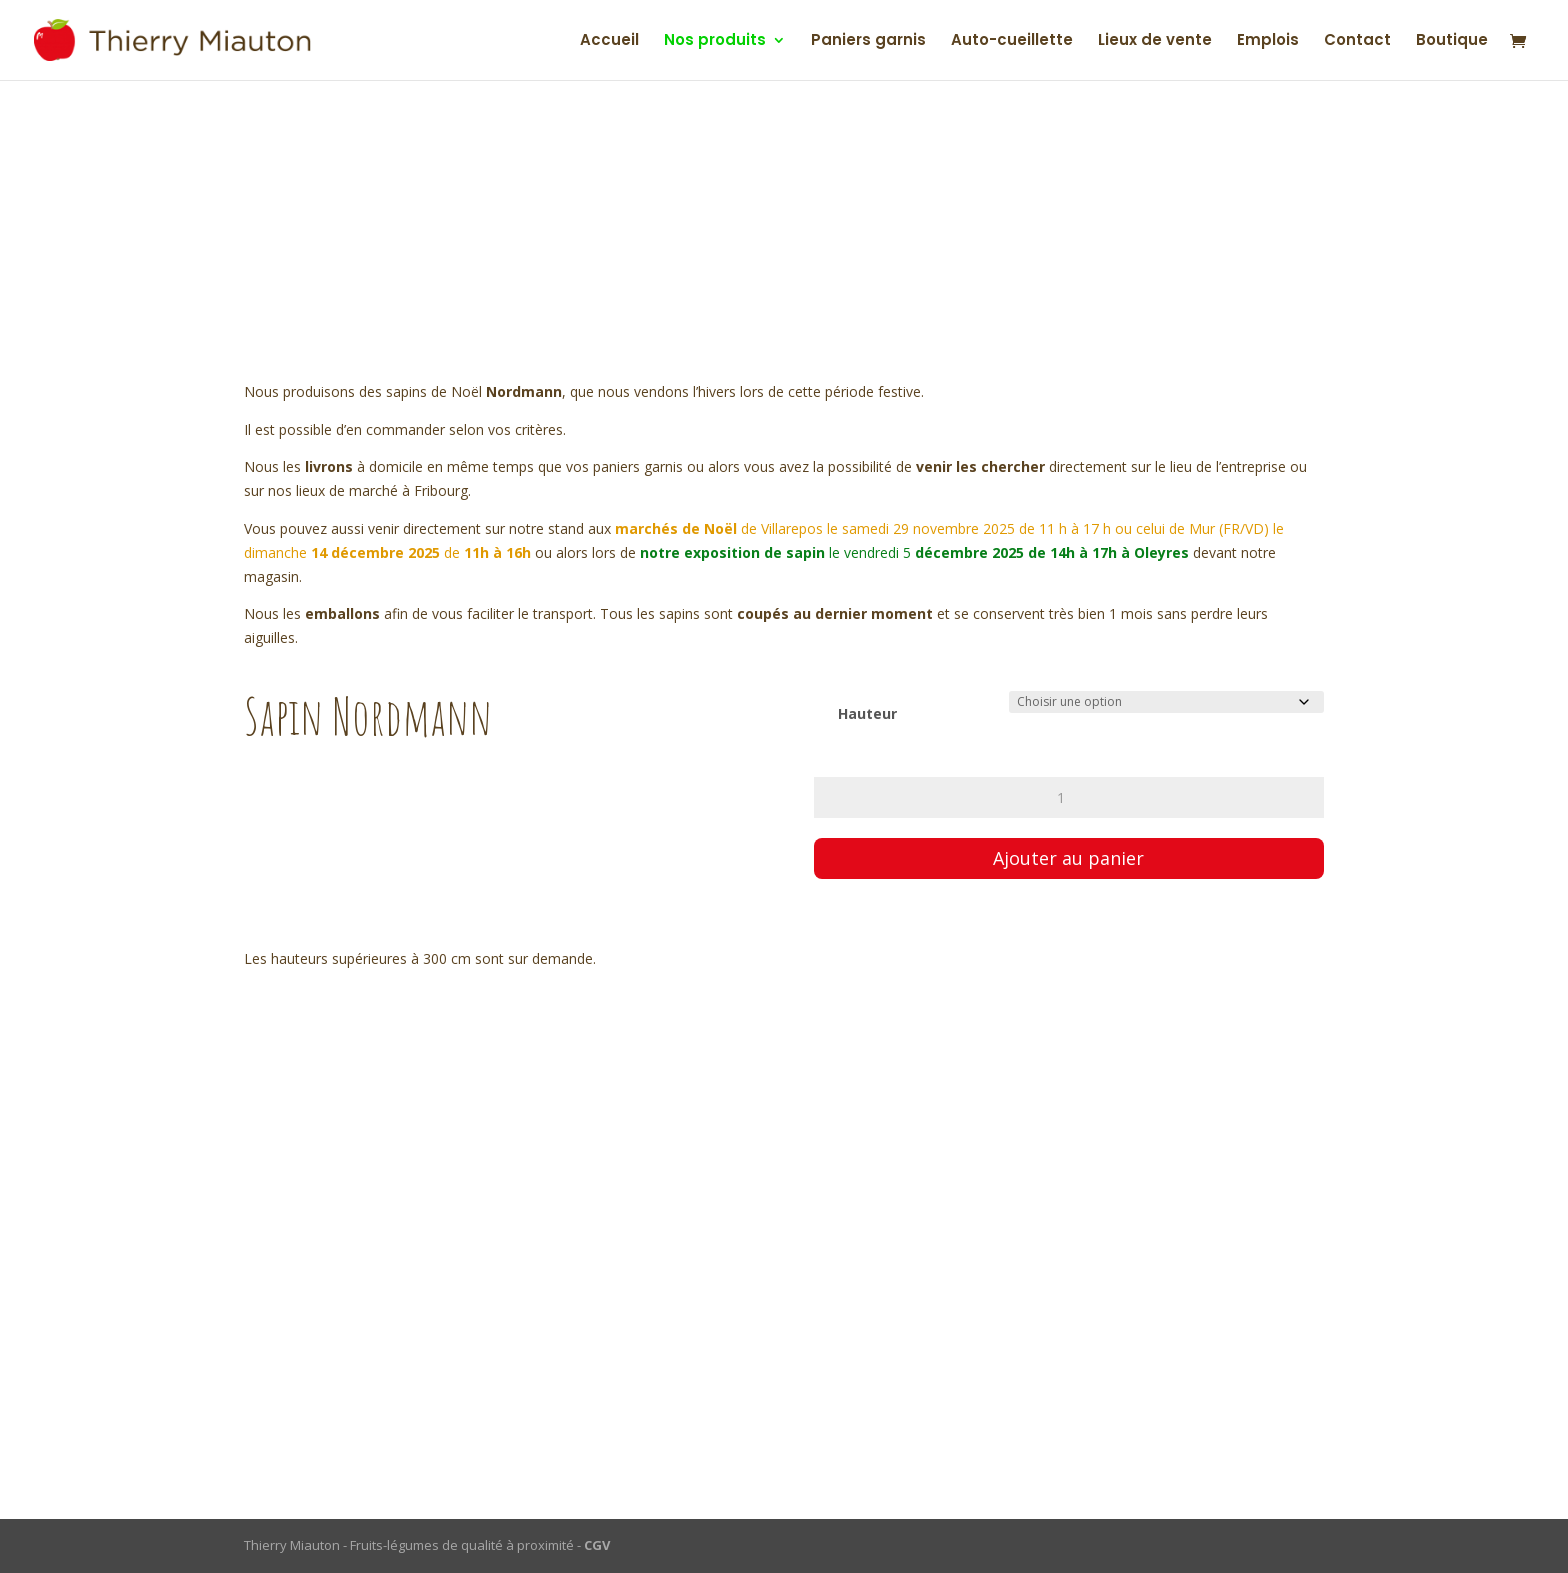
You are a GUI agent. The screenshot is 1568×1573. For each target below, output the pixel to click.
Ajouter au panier (1068, 858)
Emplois (1268, 41)
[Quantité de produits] (1069, 797)
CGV (597, 1545)
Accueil (609, 41)
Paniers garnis (868, 41)
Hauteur (867, 713)
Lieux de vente (1155, 41)
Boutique (1452, 41)
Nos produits (715, 41)
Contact (1357, 41)
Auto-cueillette (1012, 41)
